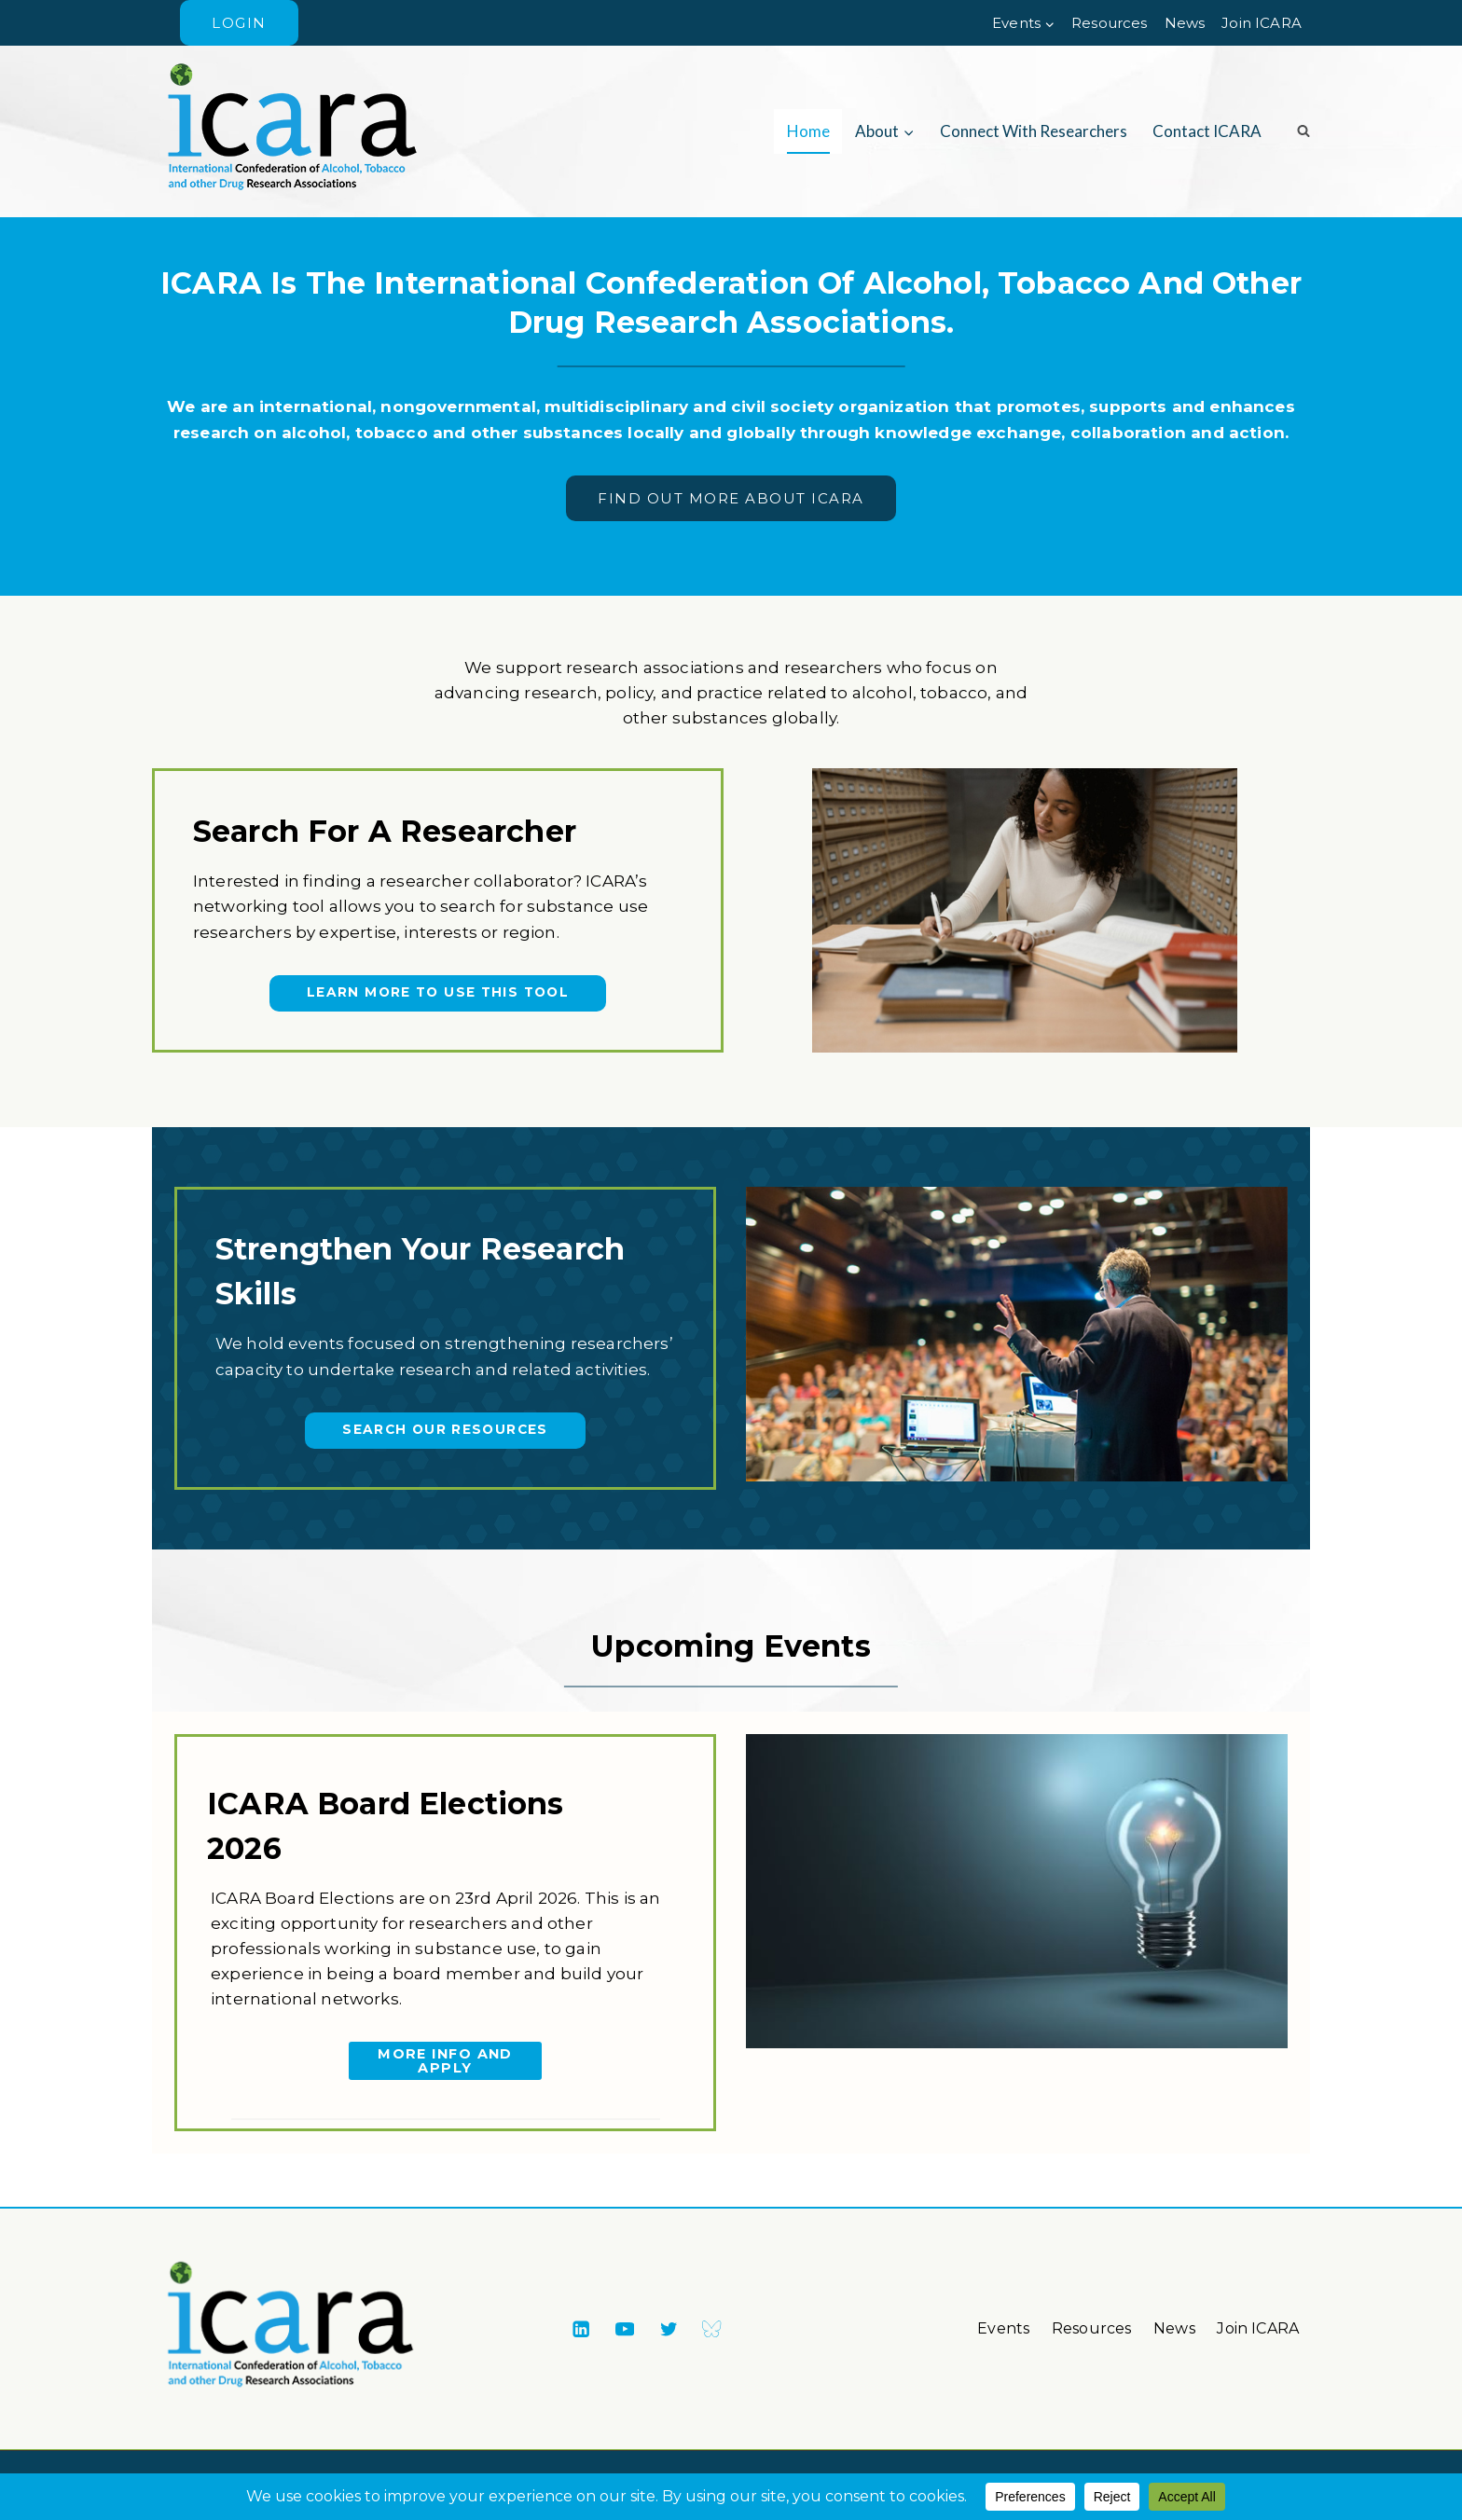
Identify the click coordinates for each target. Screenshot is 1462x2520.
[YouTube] (624, 2328)
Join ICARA (1261, 23)
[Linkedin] (580, 2328)
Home (808, 131)
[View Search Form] (1297, 131)
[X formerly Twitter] (668, 2328)
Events (1003, 2328)
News (1185, 23)
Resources (1109, 23)
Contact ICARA (1207, 131)
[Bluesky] (712, 2328)
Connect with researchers (1033, 131)
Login (239, 23)
